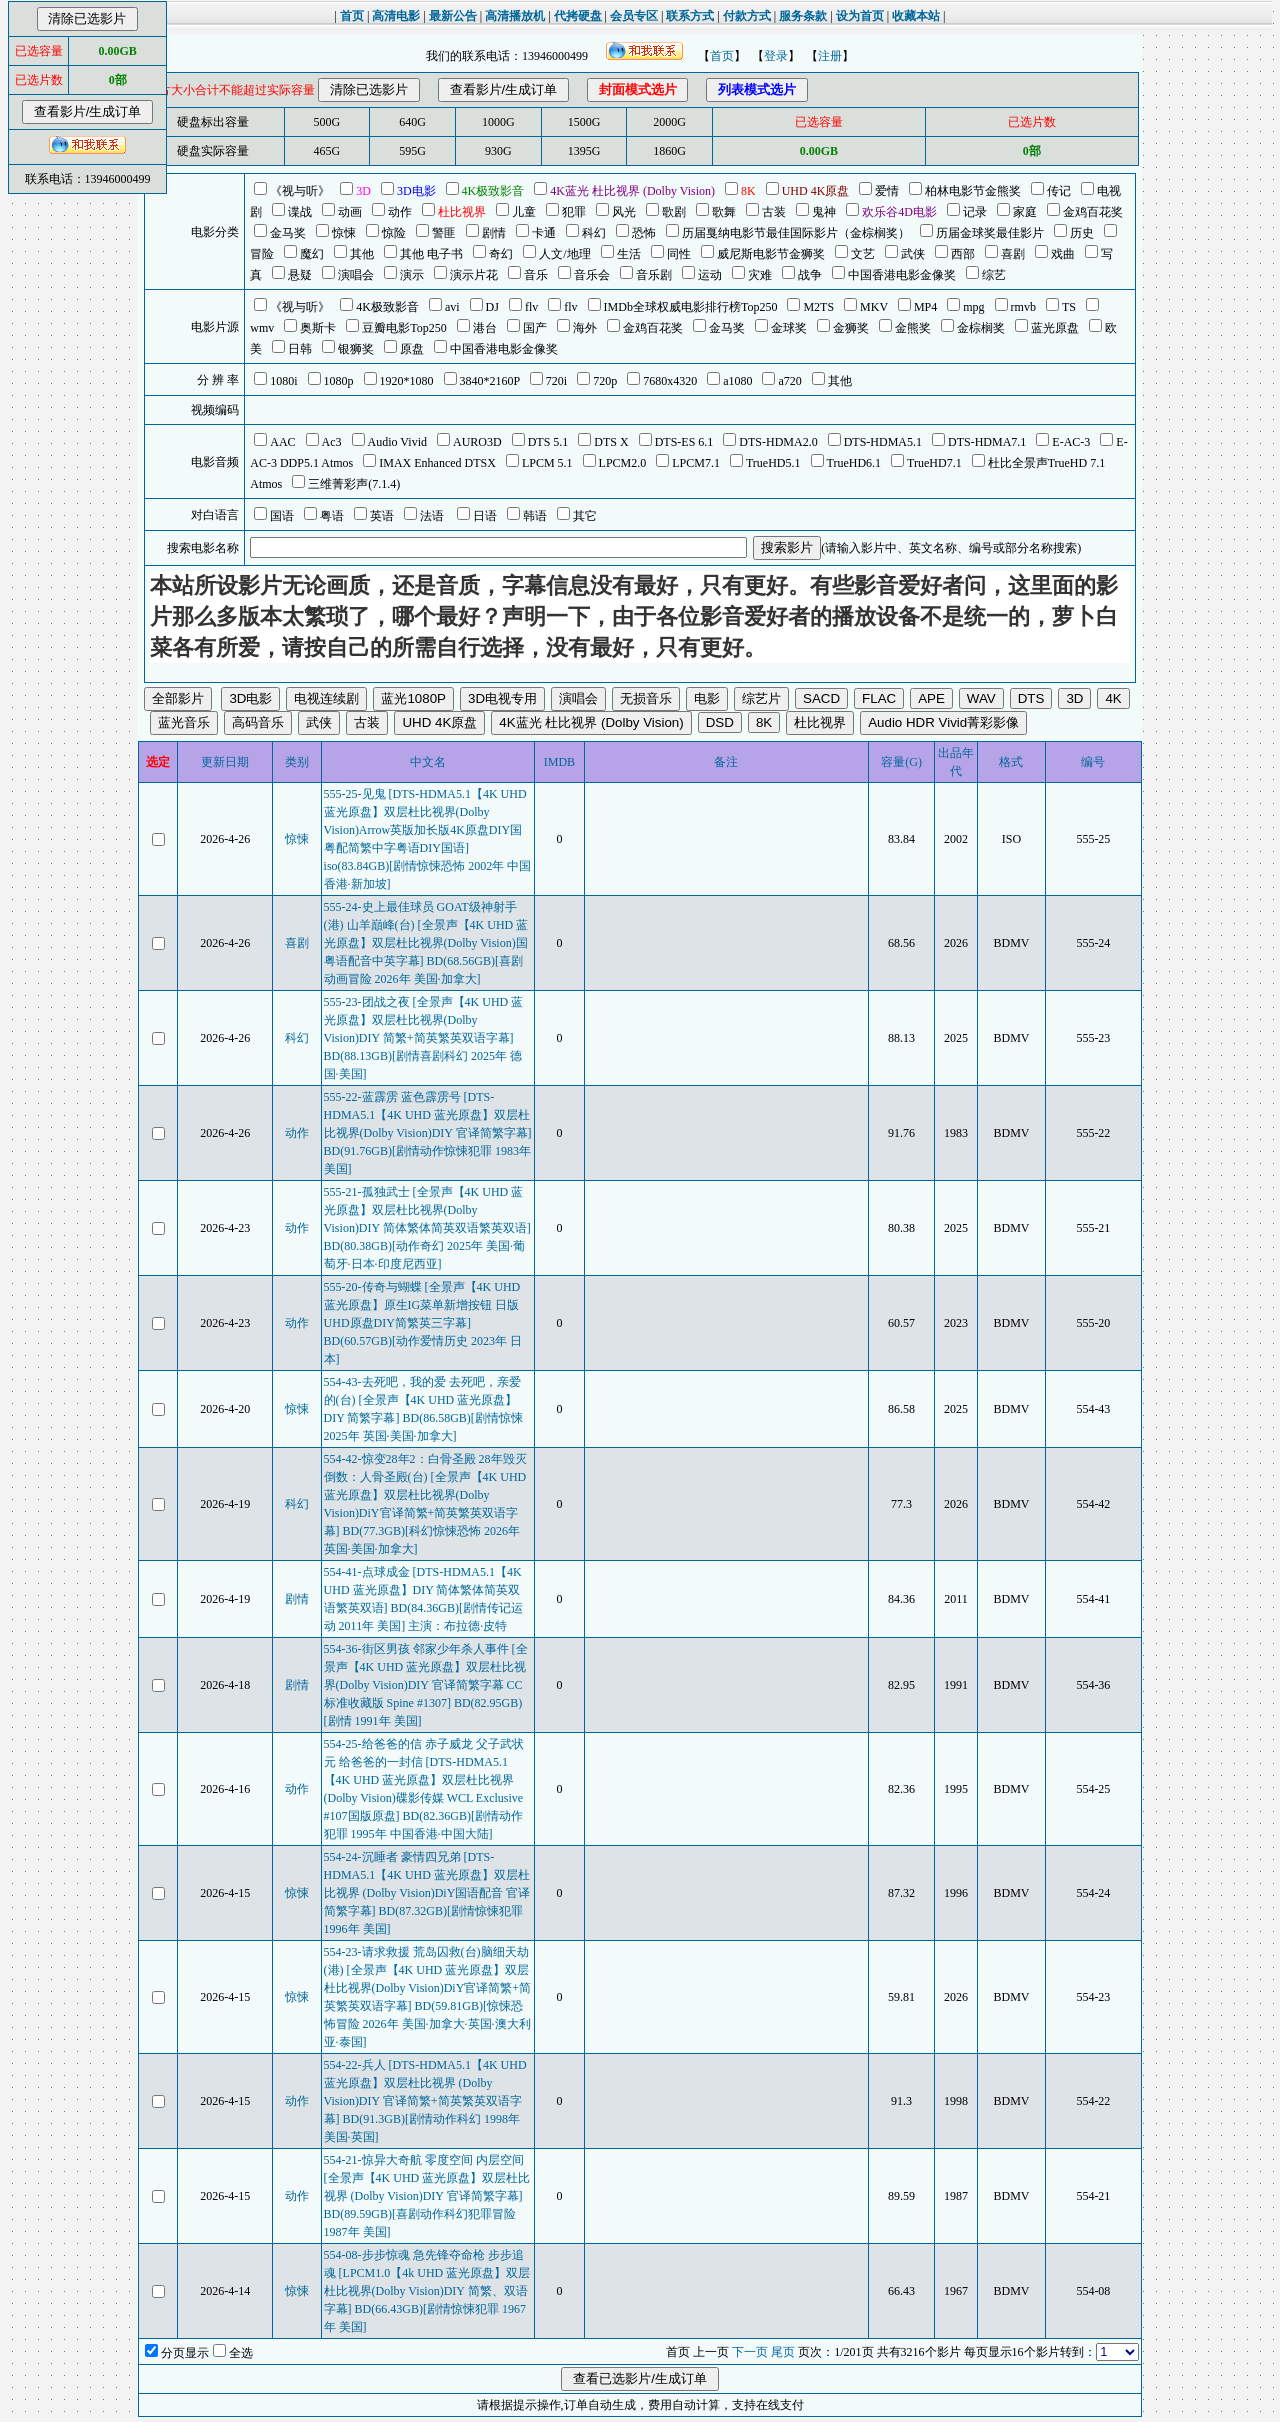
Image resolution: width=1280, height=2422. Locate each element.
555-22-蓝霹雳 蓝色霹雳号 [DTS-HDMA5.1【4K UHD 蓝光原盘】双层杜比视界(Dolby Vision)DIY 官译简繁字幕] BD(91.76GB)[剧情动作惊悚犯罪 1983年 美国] (428, 1133)
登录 (776, 56)
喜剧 (297, 943)
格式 (1011, 762)
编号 (1093, 762)
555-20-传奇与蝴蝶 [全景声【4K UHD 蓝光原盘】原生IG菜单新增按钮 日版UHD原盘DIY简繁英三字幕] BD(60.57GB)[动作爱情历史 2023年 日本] (423, 1323)
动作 (297, 1133)
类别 (297, 762)
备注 (726, 762)
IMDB (559, 762)
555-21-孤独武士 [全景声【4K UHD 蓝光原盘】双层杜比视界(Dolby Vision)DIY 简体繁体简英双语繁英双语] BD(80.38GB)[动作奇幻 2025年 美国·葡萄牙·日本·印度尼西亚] (427, 1228)
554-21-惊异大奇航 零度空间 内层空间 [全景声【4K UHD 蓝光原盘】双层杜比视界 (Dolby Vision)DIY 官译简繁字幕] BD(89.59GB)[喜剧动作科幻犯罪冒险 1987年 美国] (427, 2196)
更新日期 (225, 762)
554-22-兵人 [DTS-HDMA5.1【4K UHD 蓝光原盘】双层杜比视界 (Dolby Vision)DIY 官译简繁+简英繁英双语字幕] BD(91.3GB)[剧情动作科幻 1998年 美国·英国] (425, 2101)
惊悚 (297, 839)
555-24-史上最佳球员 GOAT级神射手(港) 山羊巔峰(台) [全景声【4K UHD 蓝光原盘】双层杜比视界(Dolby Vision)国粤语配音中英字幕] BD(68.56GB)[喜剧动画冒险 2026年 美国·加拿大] (426, 943)
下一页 (750, 2352)
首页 (722, 56)
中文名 (428, 762)
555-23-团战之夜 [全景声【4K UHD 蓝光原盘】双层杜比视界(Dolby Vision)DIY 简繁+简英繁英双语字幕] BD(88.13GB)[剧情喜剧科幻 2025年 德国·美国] (424, 1038)
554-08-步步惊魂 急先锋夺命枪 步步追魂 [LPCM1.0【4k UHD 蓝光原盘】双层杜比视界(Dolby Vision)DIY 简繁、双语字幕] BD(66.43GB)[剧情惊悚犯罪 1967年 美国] (427, 2291)
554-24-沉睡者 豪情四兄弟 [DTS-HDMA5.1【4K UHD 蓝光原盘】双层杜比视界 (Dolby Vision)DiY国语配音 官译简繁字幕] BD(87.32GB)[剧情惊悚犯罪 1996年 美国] (427, 1893)
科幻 (297, 1038)
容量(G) (901, 762)
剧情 (297, 1599)
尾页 (783, 2352)
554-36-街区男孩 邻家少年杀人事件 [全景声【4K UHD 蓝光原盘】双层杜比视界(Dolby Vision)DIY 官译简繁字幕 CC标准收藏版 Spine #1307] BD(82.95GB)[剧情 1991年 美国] (426, 1685)
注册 (830, 56)
